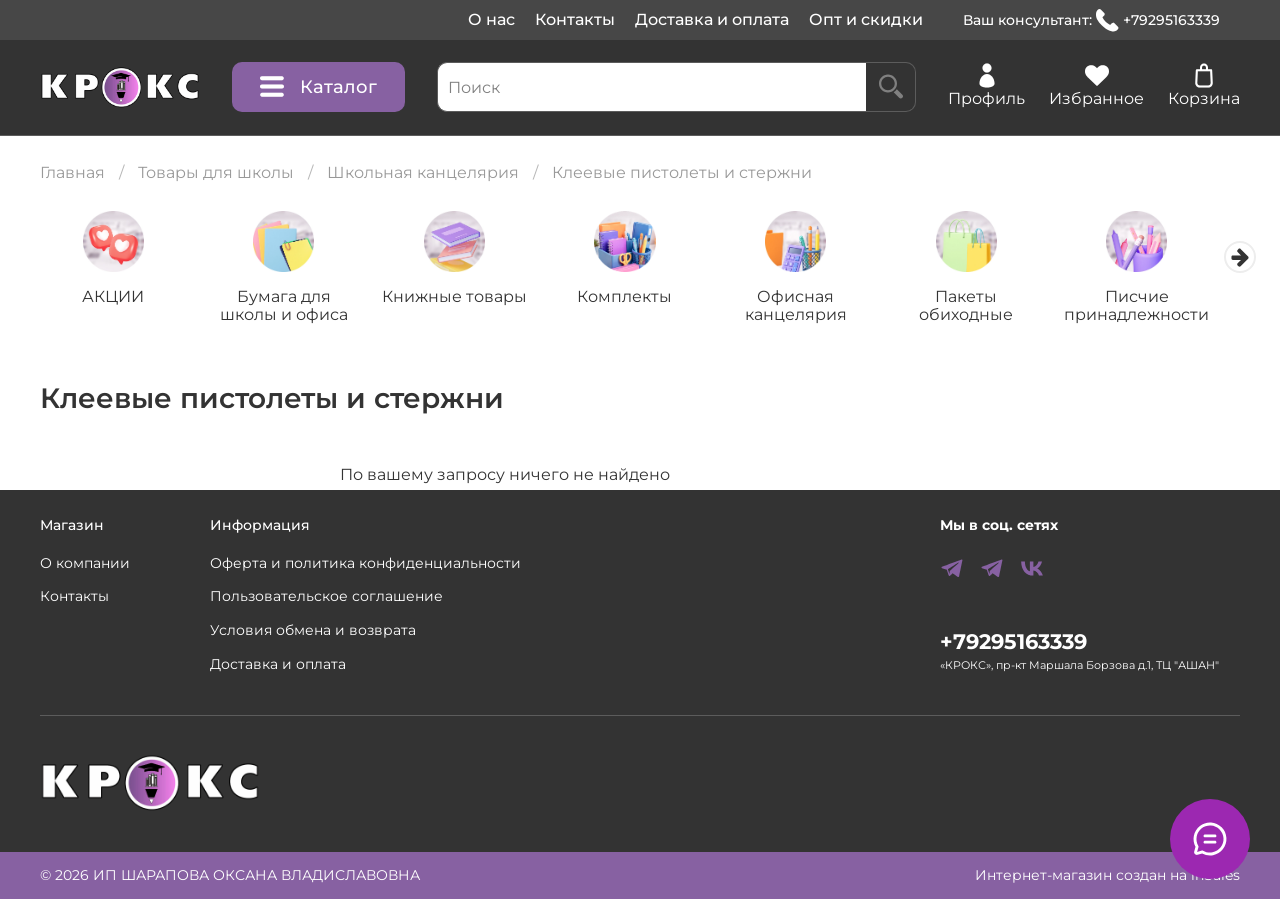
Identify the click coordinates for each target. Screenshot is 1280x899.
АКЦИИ (115, 298)
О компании (85, 563)
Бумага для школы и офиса (290, 307)
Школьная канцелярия (423, 172)
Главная (72, 172)
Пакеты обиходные (990, 307)
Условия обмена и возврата (313, 630)
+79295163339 (1158, 20)
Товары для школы (216, 172)
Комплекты (639, 298)
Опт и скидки (866, 19)
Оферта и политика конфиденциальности (365, 563)
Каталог (318, 87)
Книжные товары (465, 298)
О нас (491, 19)
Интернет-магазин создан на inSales (1107, 875)
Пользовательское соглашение (326, 596)
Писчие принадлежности (1164, 307)
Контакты (575, 19)
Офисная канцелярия (815, 307)
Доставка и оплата (712, 19)
